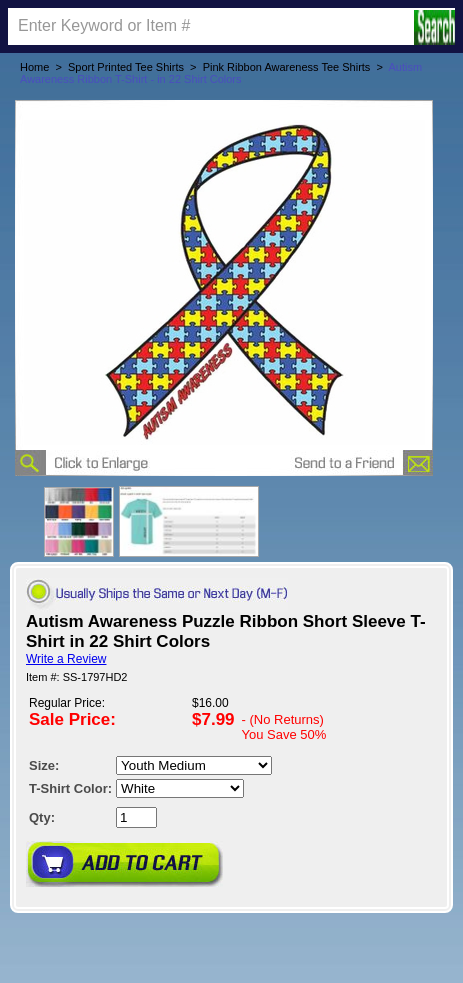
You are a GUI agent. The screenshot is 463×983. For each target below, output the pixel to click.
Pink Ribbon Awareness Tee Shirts (287, 67)
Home (34, 67)
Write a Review (66, 659)
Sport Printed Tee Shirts (126, 67)
